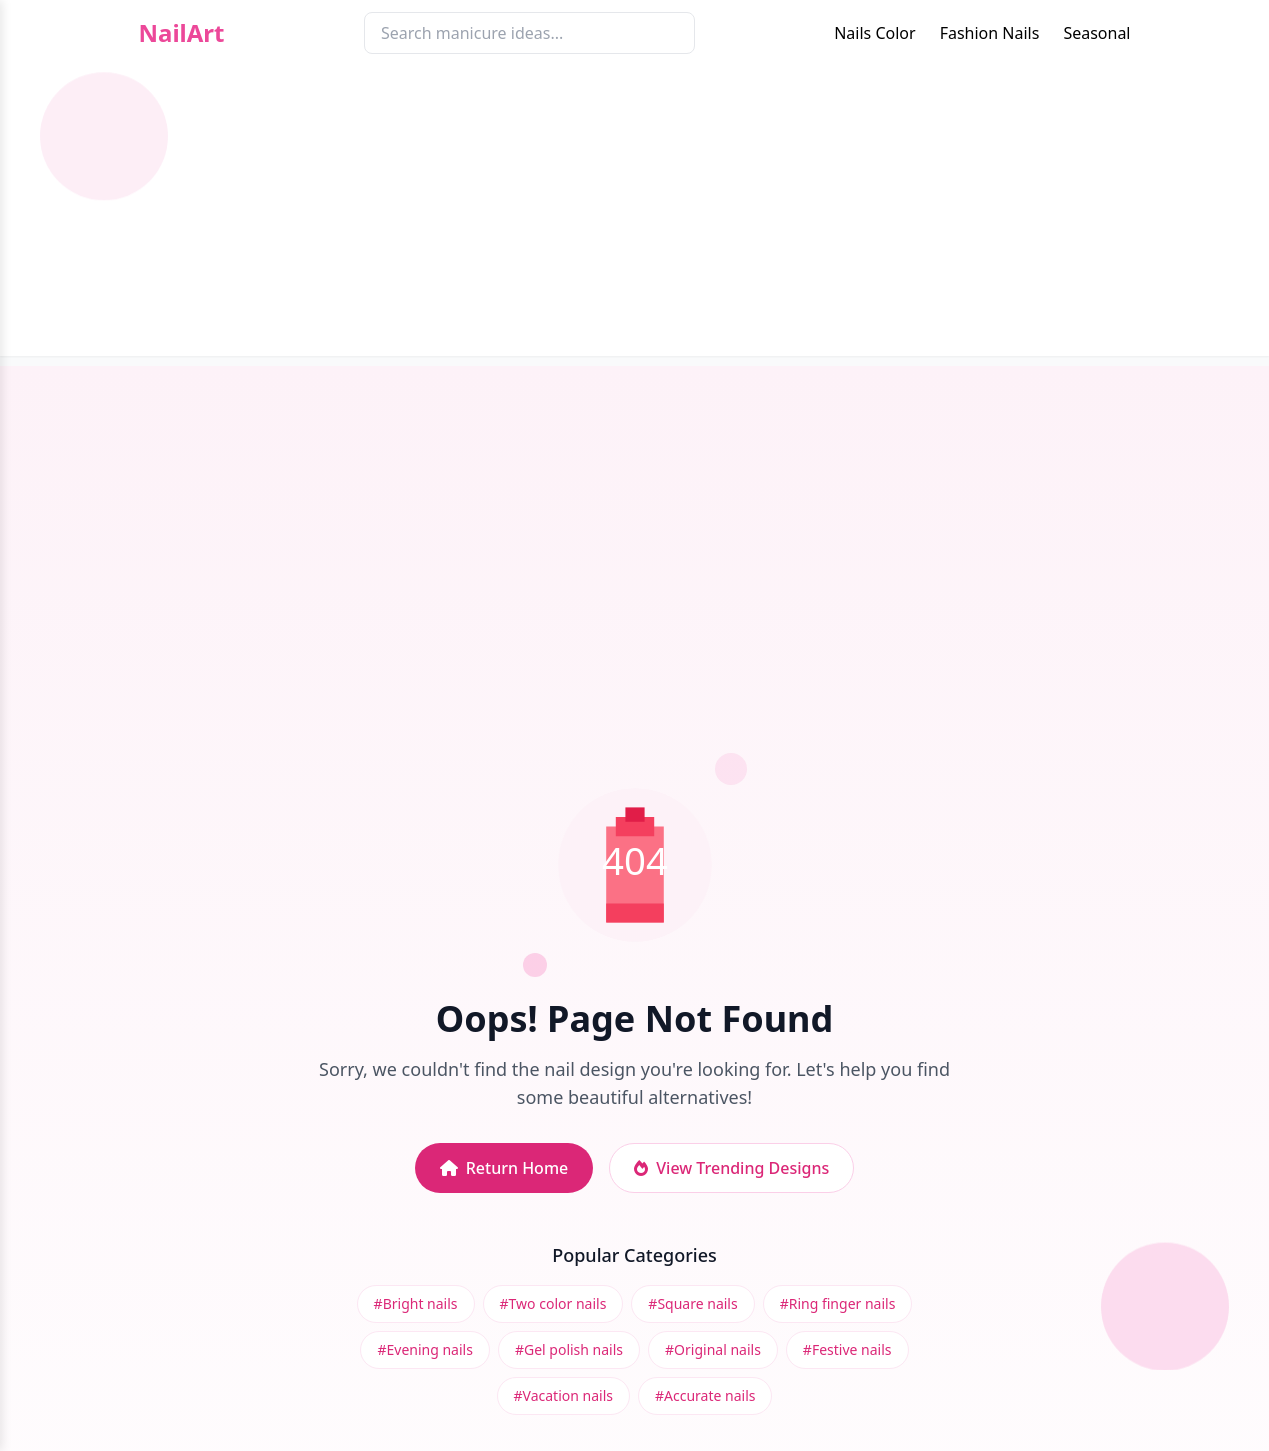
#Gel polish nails (569, 1349)
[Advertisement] (635, 216)
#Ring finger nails (838, 1303)
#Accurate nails (705, 1395)
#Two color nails (553, 1303)
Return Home (504, 1168)
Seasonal (1096, 33)
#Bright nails (416, 1303)
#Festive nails (847, 1349)
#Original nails (713, 1349)
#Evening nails (424, 1349)
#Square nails (692, 1303)
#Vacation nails (563, 1395)
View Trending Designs (731, 1168)
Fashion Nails (990, 33)
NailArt (182, 33)
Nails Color (874, 33)
